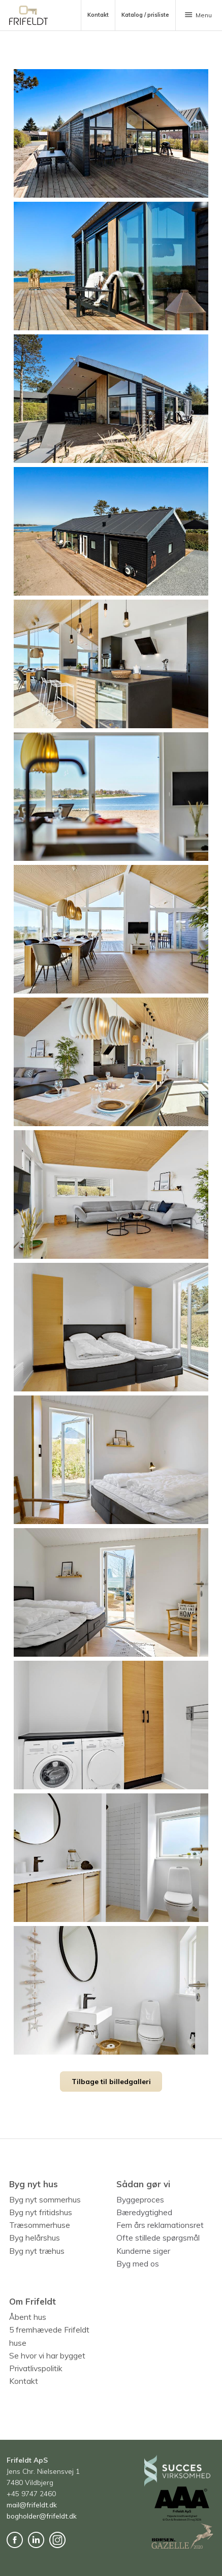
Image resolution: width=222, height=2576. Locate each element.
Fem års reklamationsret (160, 2225)
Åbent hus (27, 2317)
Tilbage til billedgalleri (111, 2081)
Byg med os (137, 2263)
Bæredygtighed (144, 2212)
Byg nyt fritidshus (40, 2212)
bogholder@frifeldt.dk (42, 2515)
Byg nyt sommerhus (45, 2199)
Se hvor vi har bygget (47, 2355)
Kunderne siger (143, 2251)
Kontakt (23, 2381)
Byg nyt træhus (37, 2251)
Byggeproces (140, 2199)
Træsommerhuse (39, 2225)
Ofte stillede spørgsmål (158, 2237)
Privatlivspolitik (35, 2368)
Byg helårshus (34, 2237)
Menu (198, 14)
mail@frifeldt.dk (32, 2504)
